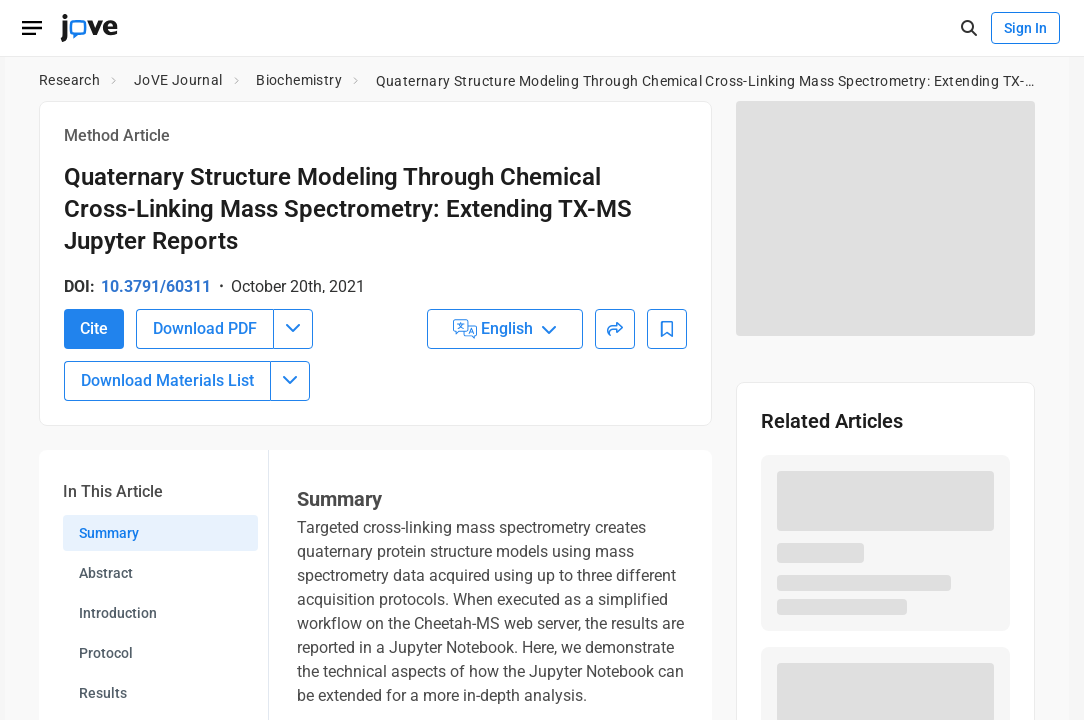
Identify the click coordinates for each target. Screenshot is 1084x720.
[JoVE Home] (89, 28)
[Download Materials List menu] (290, 519)
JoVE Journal (178, 80)
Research (69, 80)
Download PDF (205, 466)
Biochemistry (299, 80)
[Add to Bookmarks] (667, 467)
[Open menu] (32, 28)
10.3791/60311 (156, 286)
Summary (109, 671)
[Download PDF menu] (293, 467)
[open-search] (968, 28)
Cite (94, 466)
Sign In (1025, 28)
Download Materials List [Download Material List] (167, 518)
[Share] (615, 467)
